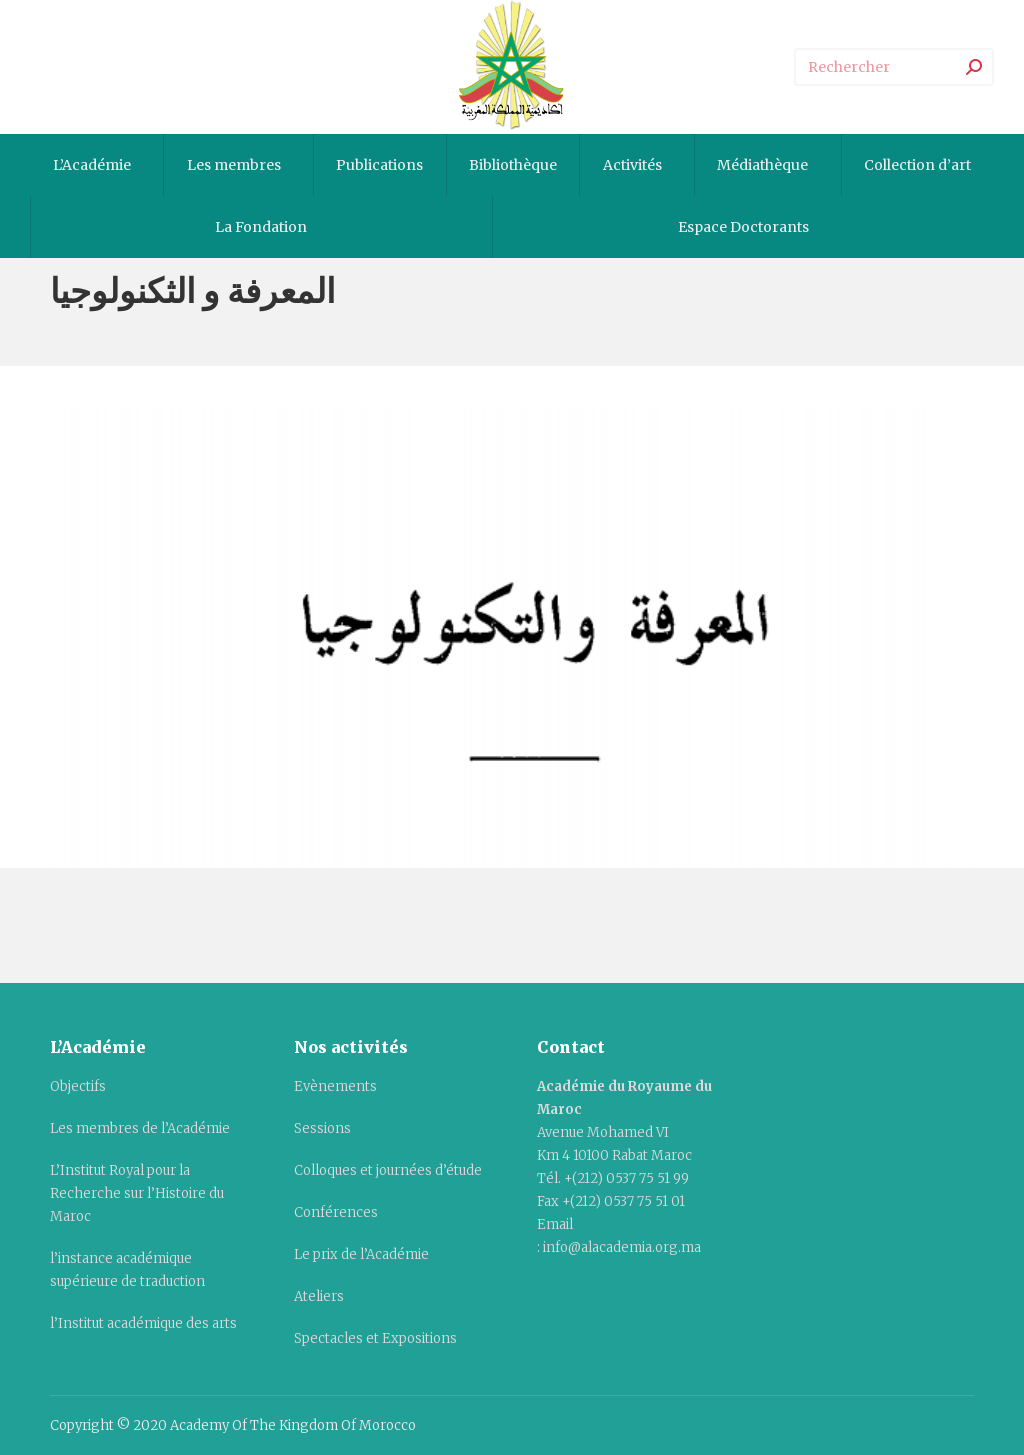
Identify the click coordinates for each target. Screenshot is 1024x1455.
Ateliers (319, 1296)
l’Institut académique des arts (143, 1323)
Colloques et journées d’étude (388, 1170)
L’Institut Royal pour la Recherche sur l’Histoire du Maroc (137, 1193)
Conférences (336, 1212)
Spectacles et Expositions (375, 1338)
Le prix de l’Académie (361, 1254)
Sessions (322, 1128)
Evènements (335, 1086)
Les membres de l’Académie (140, 1128)
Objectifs (78, 1086)
